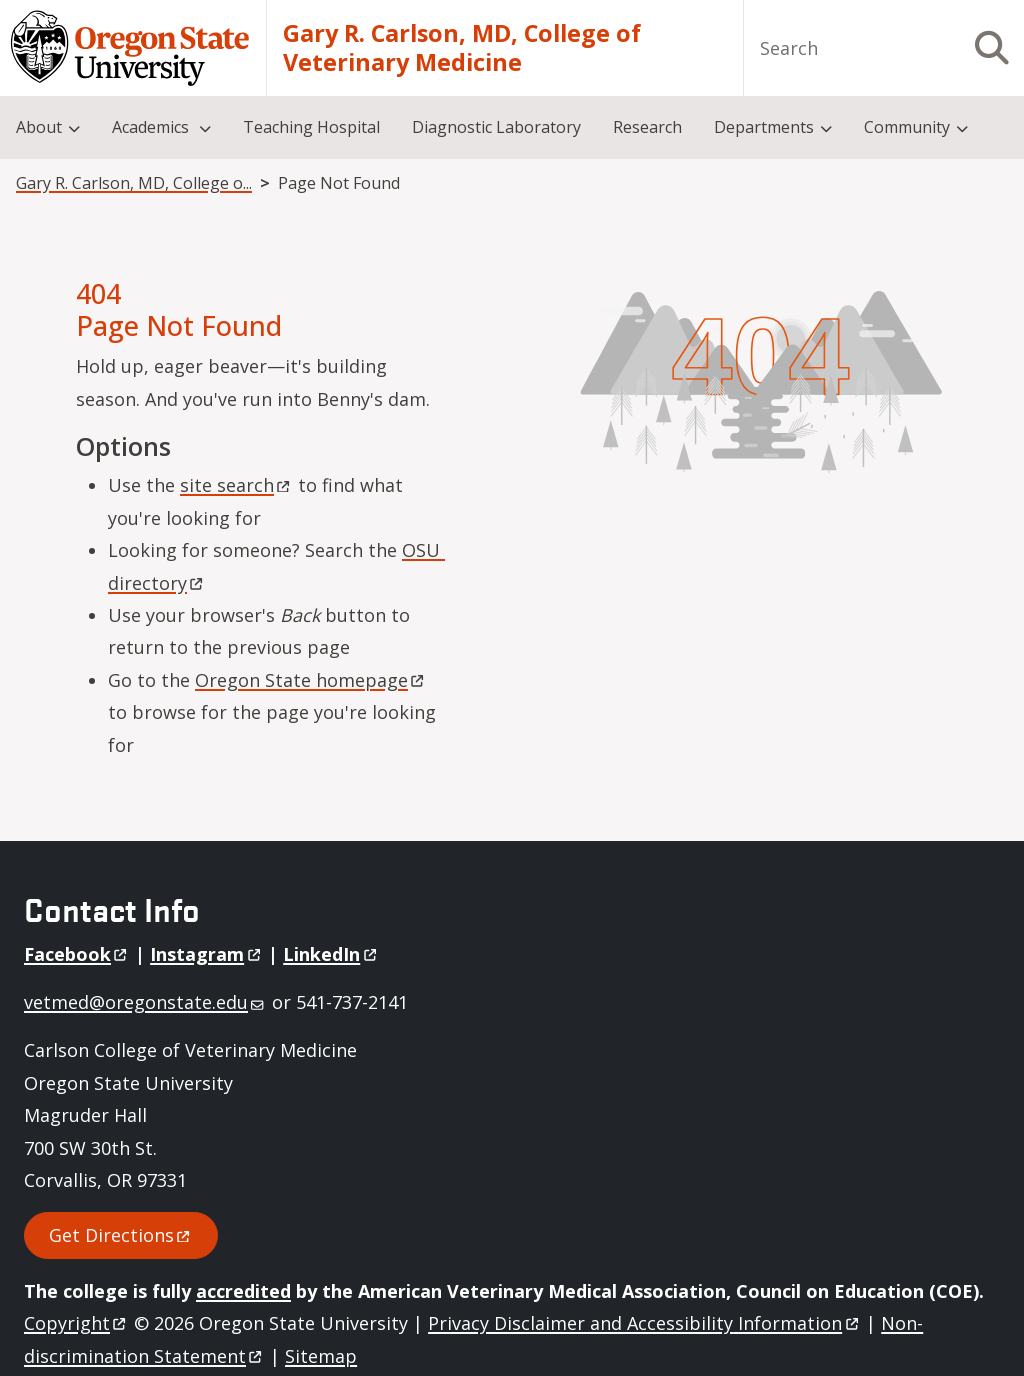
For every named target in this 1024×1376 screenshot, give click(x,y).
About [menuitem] (39, 127)
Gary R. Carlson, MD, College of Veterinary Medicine (462, 48)
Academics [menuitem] (152, 127)
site (236, 485)
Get (121, 1235)
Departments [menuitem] (764, 127)
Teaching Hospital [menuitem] (311, 127)
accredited (243, 1291)
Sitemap (321, 1356)
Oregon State (311, 680)
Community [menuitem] (907, 127)
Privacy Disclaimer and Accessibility (644, 1323)
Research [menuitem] (647, 127)
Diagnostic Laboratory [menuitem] (496, 127)
